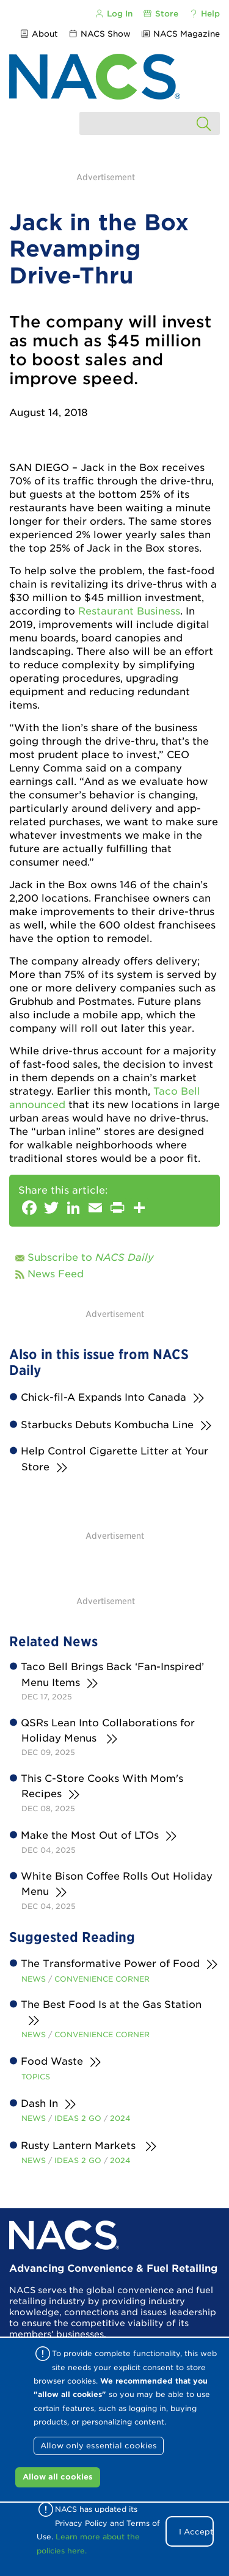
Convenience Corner (102, 1978)
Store (160, 13)
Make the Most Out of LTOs (90, 1835)
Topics (35, 2076)
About (38, 33)
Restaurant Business (129, 611)
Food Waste (52, 2061)
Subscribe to (90, 1257)
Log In (113, 13)
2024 (120, 2118)
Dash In (39, 2103)
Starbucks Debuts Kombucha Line (107, 1425)
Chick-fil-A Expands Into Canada (103, 1397)
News (33, 1978)
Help (204, 13)
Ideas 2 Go (77, 2118)
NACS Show (99, 33)
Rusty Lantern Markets (80, 2145)
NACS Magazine (180, 33)
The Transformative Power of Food (110, 1963)
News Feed (55, 1274)
